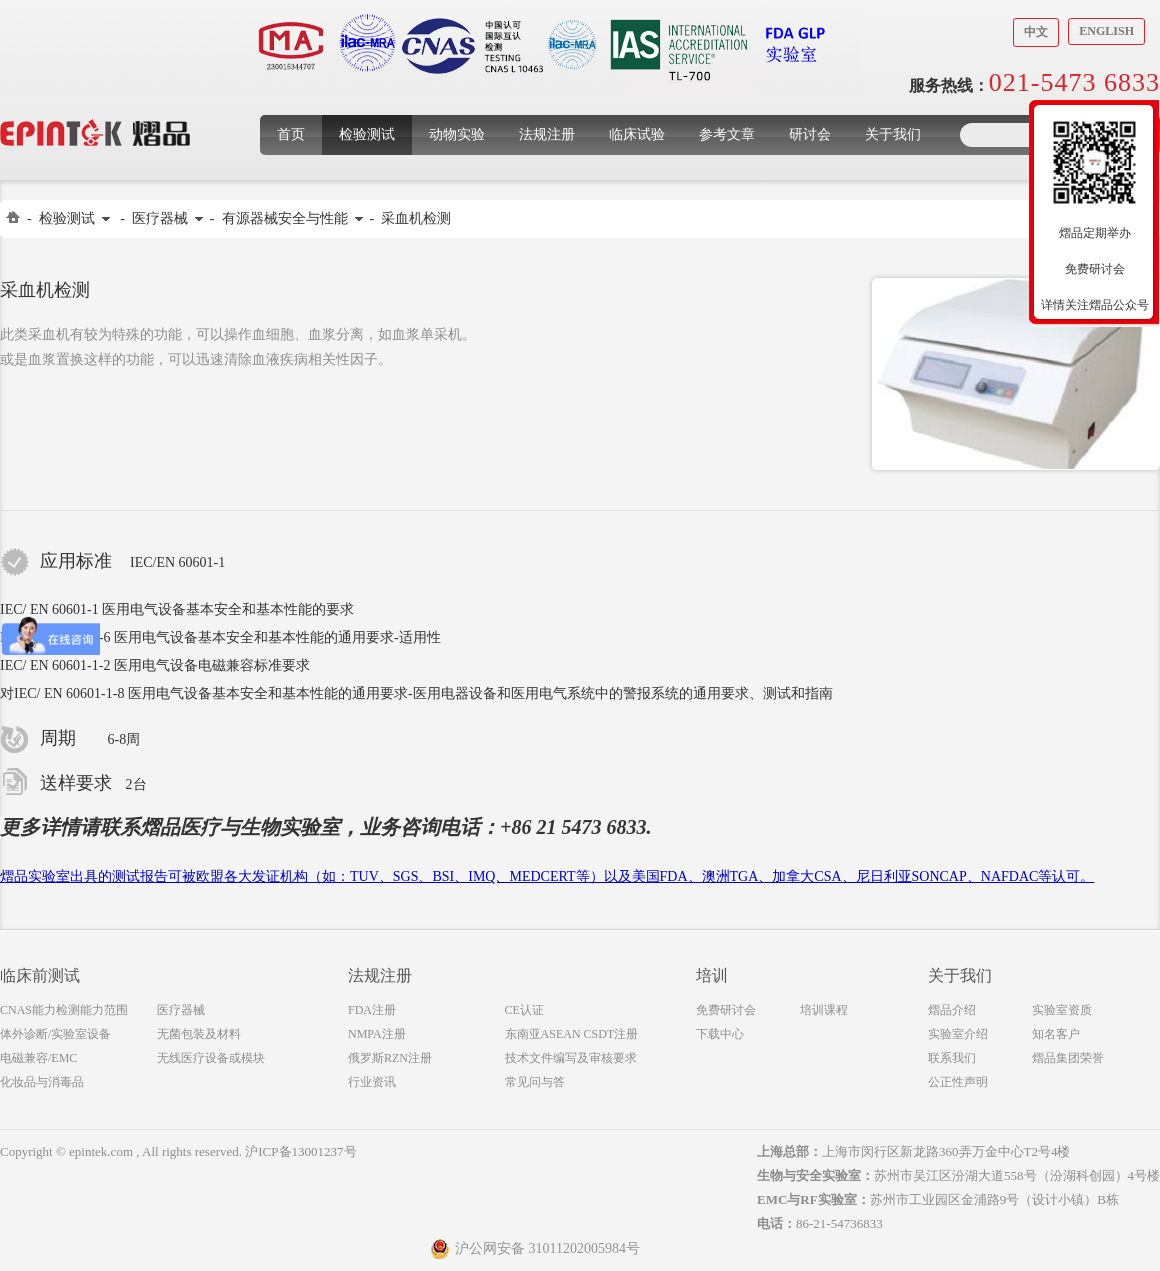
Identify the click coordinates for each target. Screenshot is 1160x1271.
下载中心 (720, 1034)
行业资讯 (372, 1082)
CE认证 (524, 1010)
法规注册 (547, 134)
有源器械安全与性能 (285, 218)
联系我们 (952, 1058)
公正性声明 (958, 1082)
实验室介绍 (958, 1034)
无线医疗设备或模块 (211, 1058)
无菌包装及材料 (199, 1034)
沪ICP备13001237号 (300, 1151)
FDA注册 (372, 1010)
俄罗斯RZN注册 (390, 1058)
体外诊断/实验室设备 (55, 1034)
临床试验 (637, 134)
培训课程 (824, 1010)
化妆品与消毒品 (42, 1082)
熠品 (160, 827)
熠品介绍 (952, 1010)
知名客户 (1056, 1034)
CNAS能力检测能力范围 (64, 1010)
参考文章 (727, 134)
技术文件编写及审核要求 (571, 1058)
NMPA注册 (377, 1034)
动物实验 (457, 134)
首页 (291, 134)
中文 (1036, 32)
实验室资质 (1062, 1010)
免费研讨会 (726, 1010)
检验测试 (367, 134)
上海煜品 (95, 102)
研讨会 (810, 134)
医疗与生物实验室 (260, 827)
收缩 (1017, 227)
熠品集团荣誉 (1068, 1058)
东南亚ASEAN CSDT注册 (572, 1034)
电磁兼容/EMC (38, 1058)
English (1106, 31)
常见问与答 (535, 1082)
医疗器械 (160, 218)
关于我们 (893, 134)
